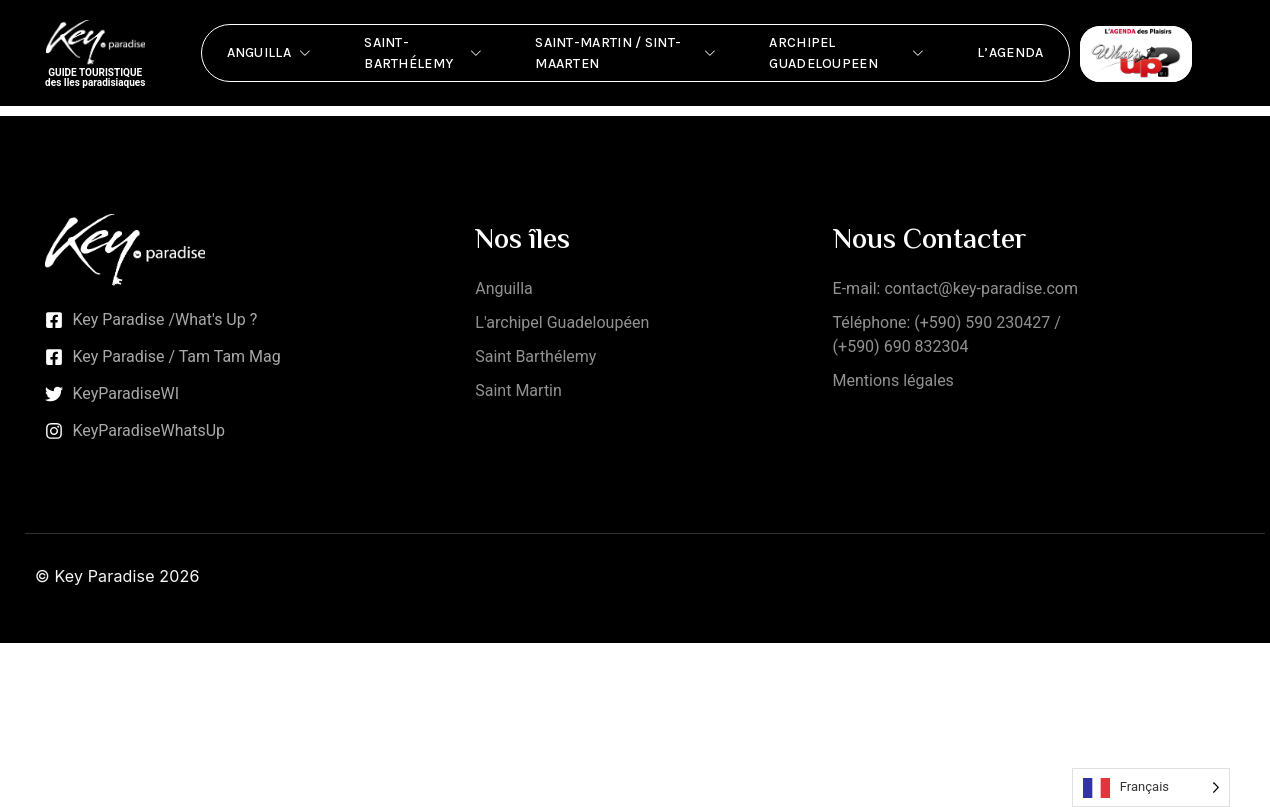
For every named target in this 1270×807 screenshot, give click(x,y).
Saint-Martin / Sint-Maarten (627, 53)
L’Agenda (1010, 52)
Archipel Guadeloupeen (848, 53)
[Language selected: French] (1151, 787)
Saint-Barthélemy (424, 53)
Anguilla (271, 53)
